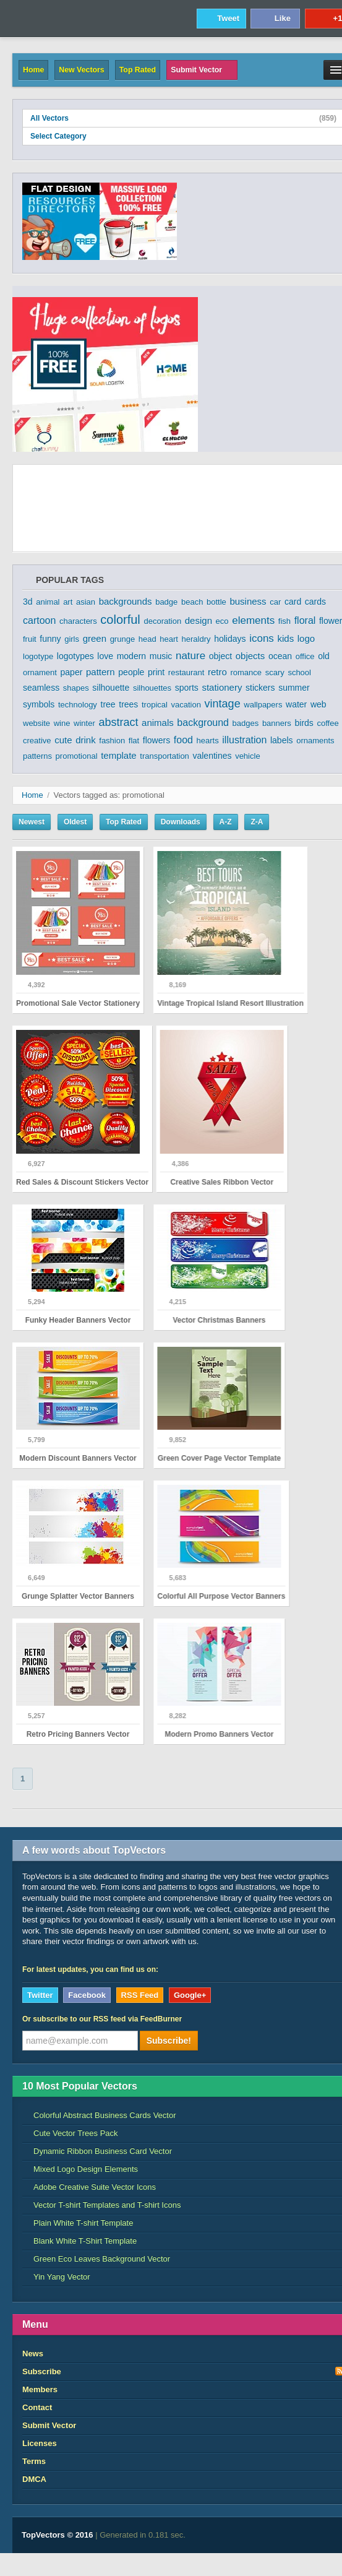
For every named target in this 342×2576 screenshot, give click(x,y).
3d (28, 602)
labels (281, 740)
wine (62, 723)
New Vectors (81, 70)
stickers (260, 688)
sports (187, 688)
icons (261, 638)
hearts (208, 740)
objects (250, 655)
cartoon (39, 620)
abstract (118, 722)
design (198, 620)
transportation (164, 756)
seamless (41, 688)
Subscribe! (169, 2041)
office (305, 656)
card (292, 602)
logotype (38, 656)
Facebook (87, 1995)
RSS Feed (140, 1995)
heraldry (196, 639)
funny (50, 639)
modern (131, 656)
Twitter (40, 1995)
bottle (216, 602)
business (247, 601)
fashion (112, 740)
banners (276, 723)
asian (85, 602)
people (131, 672)
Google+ (190, 1995)
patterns (37, 756)
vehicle (247, 756)
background (203, 722)
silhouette (110, 688)
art (67, 602)
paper (72, 672)
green (94, 638)
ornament (40, 672)
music (161, 656)
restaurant (186, 672)
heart (169, 639)
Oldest (75, 822)
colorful (120, 619)
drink (85, 740)
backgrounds (125, 601)
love (105, 656)
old (324, 656)
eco (222, 621)
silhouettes (152, 688)
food (183, 740)
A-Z (226, 822)
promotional (77, 756)
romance (246, 672)
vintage (223, 704)
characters (78, 621)
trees (128, 704)
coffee (327, 723)
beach (192, 602)
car (275, 602)
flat (134, 740)
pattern (100, 672)
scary (274, 672)
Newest (32, 822)
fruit (29, 639)
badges (246, 723)
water (296, 704)
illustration (244, 740)
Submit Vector (202, 70)
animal (47, 602)
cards (315, 602)
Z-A (256, 822)
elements (253, 620)
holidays (230, 639)
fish (284, 621)
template (119, 755)
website (36, 723)
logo (306, 638)
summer (294, 688)
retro (217, 672)
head (147, 639)
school (299, 672)
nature (190, 656)
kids (285, 638)
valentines (211, 756)
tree (108, 704)
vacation (186, 704)
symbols (38, 704)
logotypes (75, 656)
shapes (76, 688)
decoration (162, 621)
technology (77, 704)
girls (71, 639)
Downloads (180, 822)
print (156, 672)
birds (304, 723)
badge (166, 602)
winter (84, 723)
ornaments (315, 740)
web (318, 704)
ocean (280, 656)
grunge (122, 639)
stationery (222, 687)
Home (33, 70)
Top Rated (137, 70)
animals (158, 722)
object (220, 656)
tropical (155, 704)
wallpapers (263, 704)
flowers (156, 740)
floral (305, 620)
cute (63, 740)
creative (37, 740)
